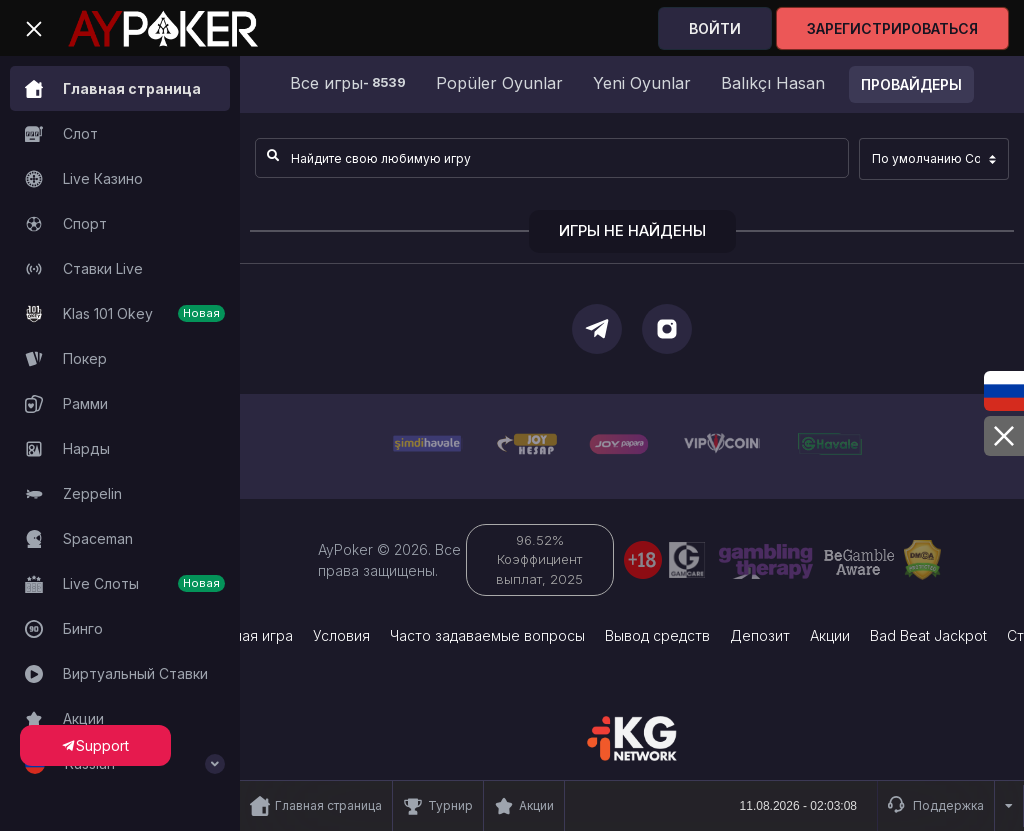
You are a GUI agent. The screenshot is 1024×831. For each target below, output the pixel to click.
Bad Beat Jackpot (928, 635)
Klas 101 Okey (125, 314)
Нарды (67, 449)
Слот (61, 134)
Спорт (66, 224)
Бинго (64, 629)
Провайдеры (911, 84)
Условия (341, 635)
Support (95, 745)
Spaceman (79, 539)
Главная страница (113, 89)
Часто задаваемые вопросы (487, 635)
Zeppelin (73, 494)
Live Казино (84, 179)
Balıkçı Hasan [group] (773, 83)
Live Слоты (125, 584)
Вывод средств (657, 635)
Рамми (66, 404)
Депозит (760, 635)
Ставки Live (84, 269)
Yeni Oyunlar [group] (642, 83)
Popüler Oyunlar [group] (499, 83)
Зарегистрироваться (892, 28)
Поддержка (936, 806)
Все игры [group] (348, 83)
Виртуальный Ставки (116, 674)
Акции (64, 719)
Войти (715, 28)
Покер (66, 359)
